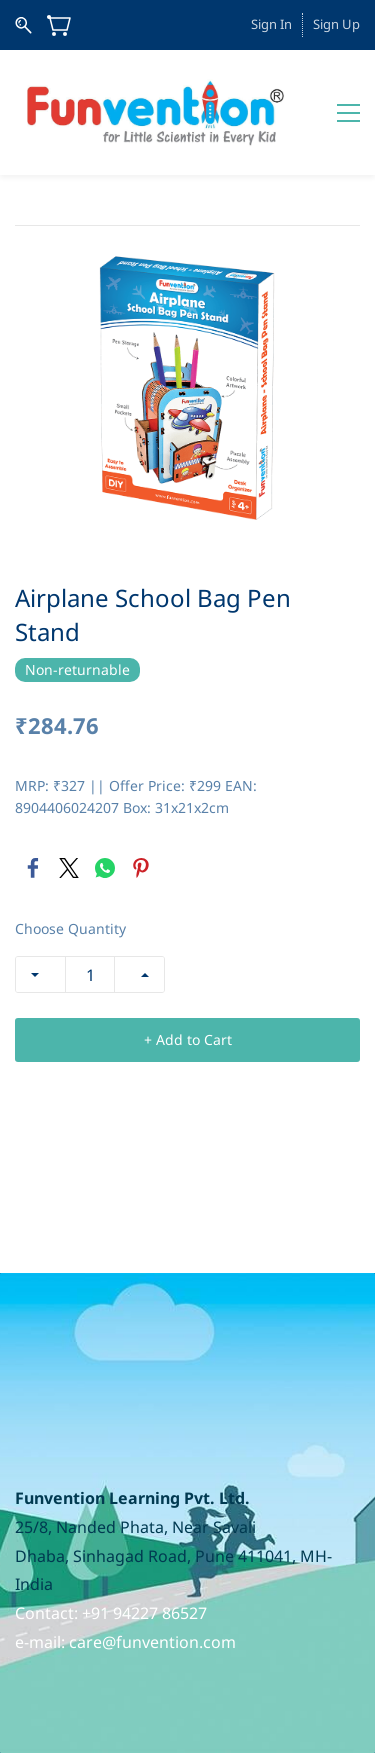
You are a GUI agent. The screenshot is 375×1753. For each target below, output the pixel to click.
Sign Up (336, 24)
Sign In (271, 24)
